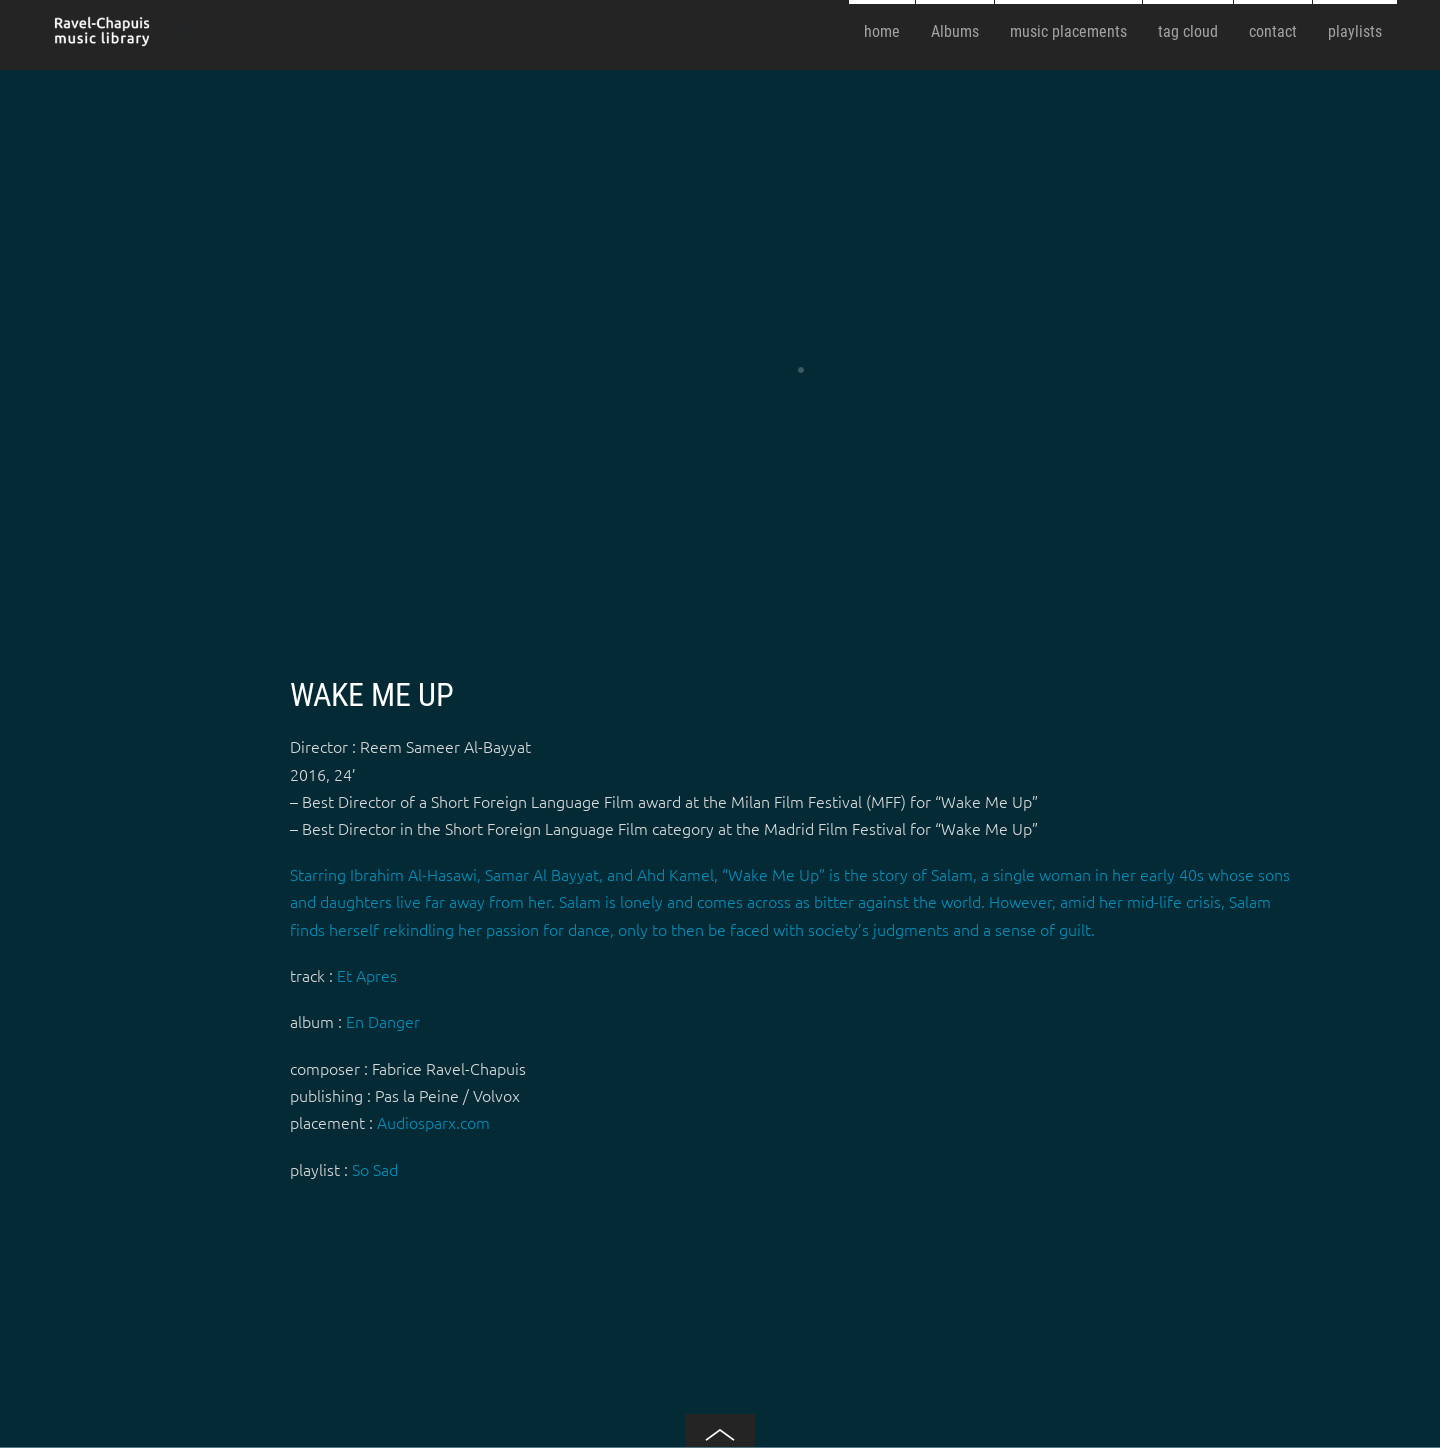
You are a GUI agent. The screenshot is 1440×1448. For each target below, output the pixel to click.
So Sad (375, 1169)
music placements (1068, 31)
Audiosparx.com (433, 1122)
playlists (1355, 31)
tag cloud (1188, 31)
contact (1273, 31)
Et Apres (367, 975)
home (882, 31)
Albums (955, 31)
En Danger (383, 1021)
